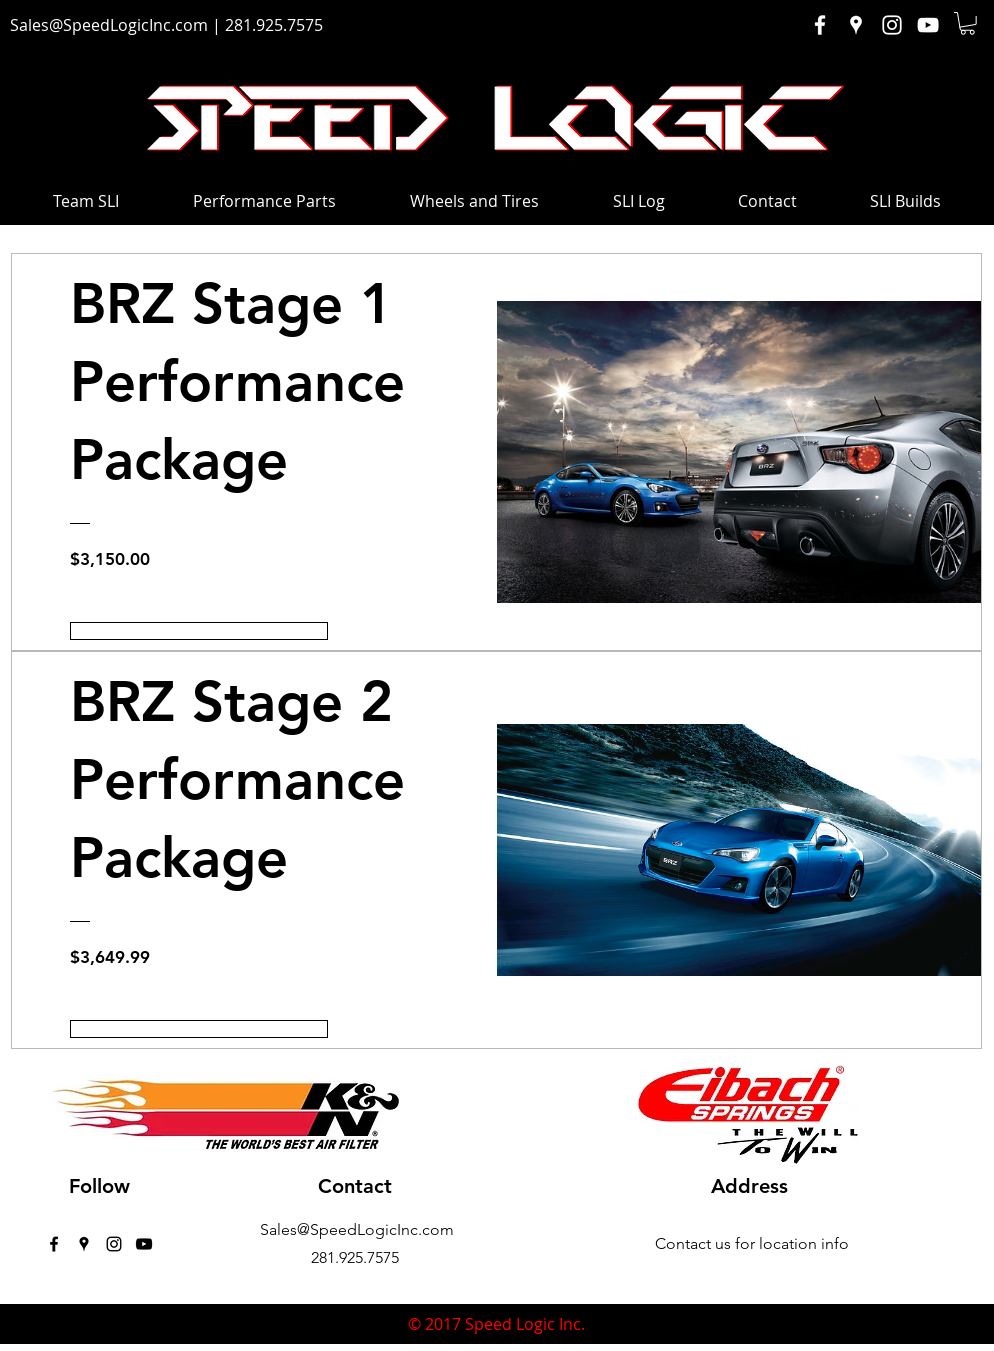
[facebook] (54, 1244)
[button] (967, 23)
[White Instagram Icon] (892, 25)
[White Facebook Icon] (820, 25)
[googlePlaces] (84, 1244)
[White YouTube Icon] (928, 25)
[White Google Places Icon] (856, 25)
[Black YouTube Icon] (144, 1244)
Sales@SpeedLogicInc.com (109, 25)
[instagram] (114, 1244)
